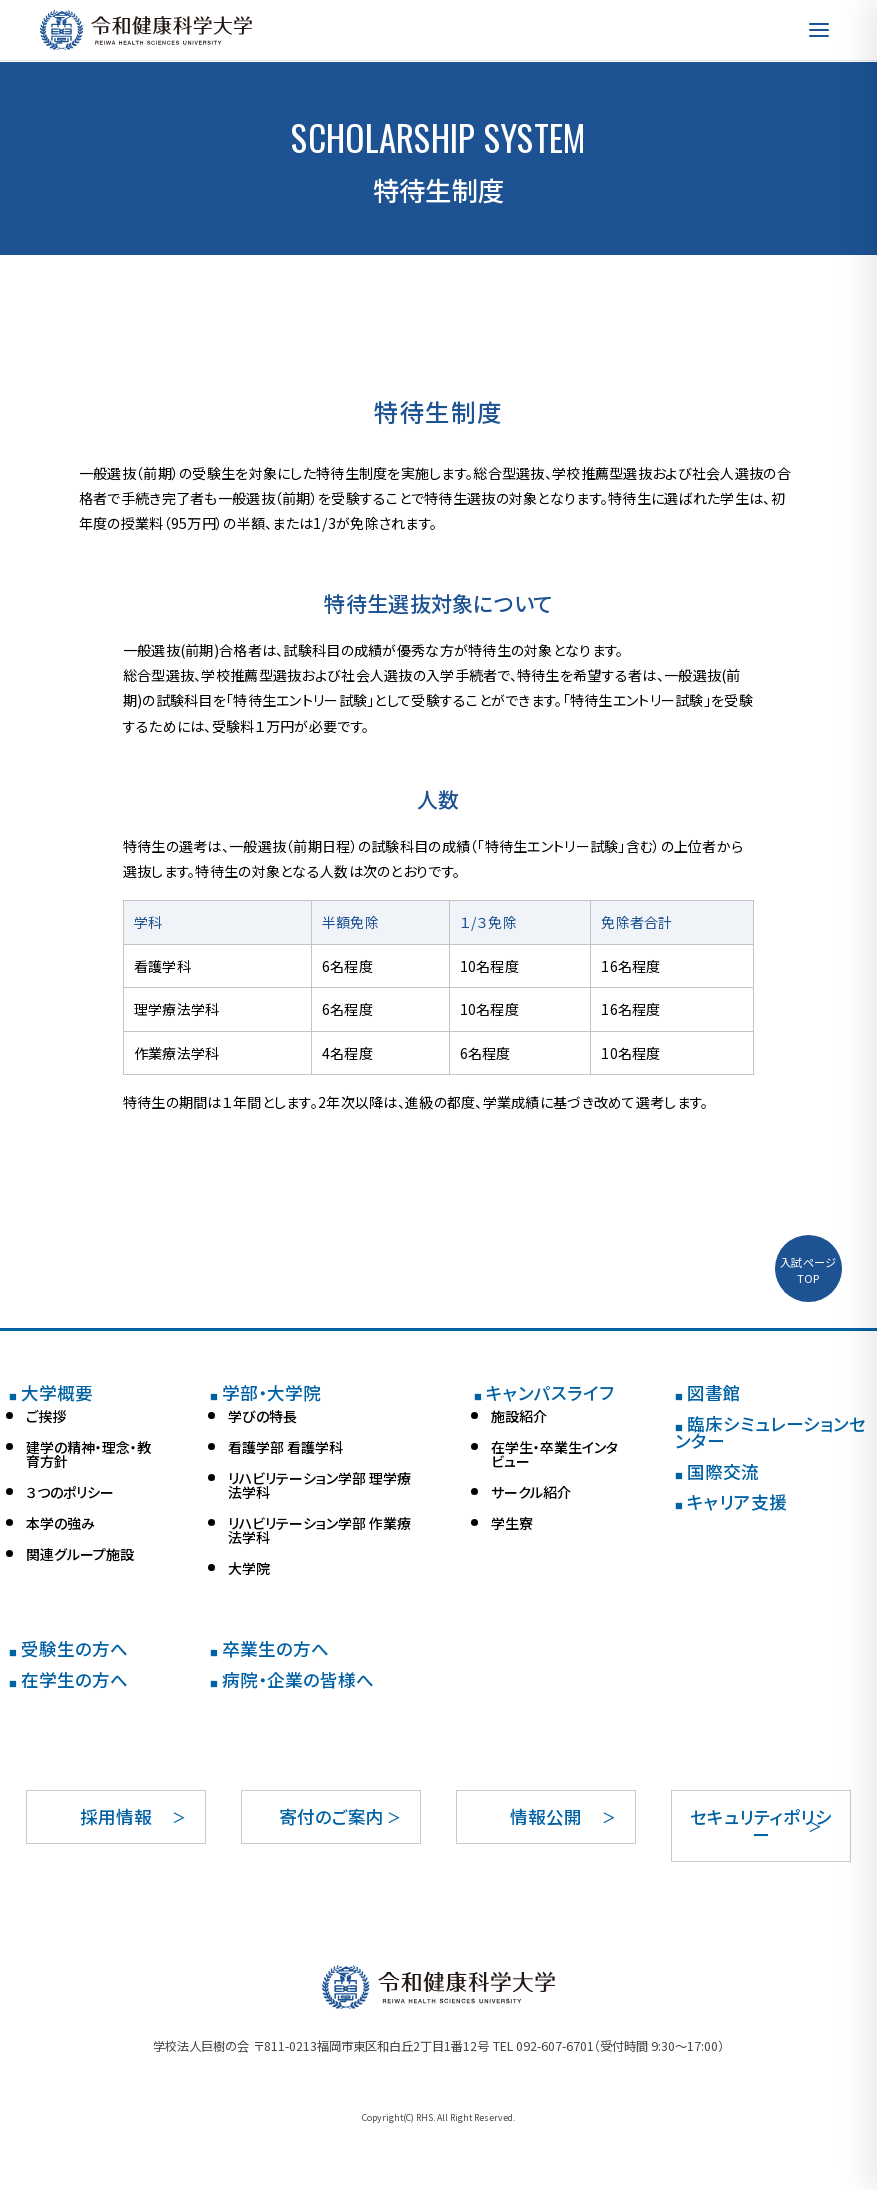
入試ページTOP (808, 1270)
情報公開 (546, 1816)
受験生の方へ (68, 1649)
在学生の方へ (68, 1680)
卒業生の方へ (269, 1649)
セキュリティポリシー (761, 1825)
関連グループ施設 (80, 1554)
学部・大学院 (265, 1393)
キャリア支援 (731, 1502)
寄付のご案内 (331, 1816)
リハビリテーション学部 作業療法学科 (319, 1530)
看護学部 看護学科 (285, 1447)
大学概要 (51, 1393)
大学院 (249, 1568)
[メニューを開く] (819, 30)
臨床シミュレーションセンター (770, 1432)
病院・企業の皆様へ (292, 1680)
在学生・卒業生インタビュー (554, 1454)
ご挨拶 (46, 1416)
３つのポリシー (70, 1492)
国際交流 (717, 1472)
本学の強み (60, 1523)
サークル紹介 (531, 1492)
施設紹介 (519, 1416)
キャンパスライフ (544, 1393)
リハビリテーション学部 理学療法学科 (319, 1485)
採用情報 (116, 1816)
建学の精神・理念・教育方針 (88, 1454)
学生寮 (512, 1523)
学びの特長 (262, 1416)
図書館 (708, 1393)
